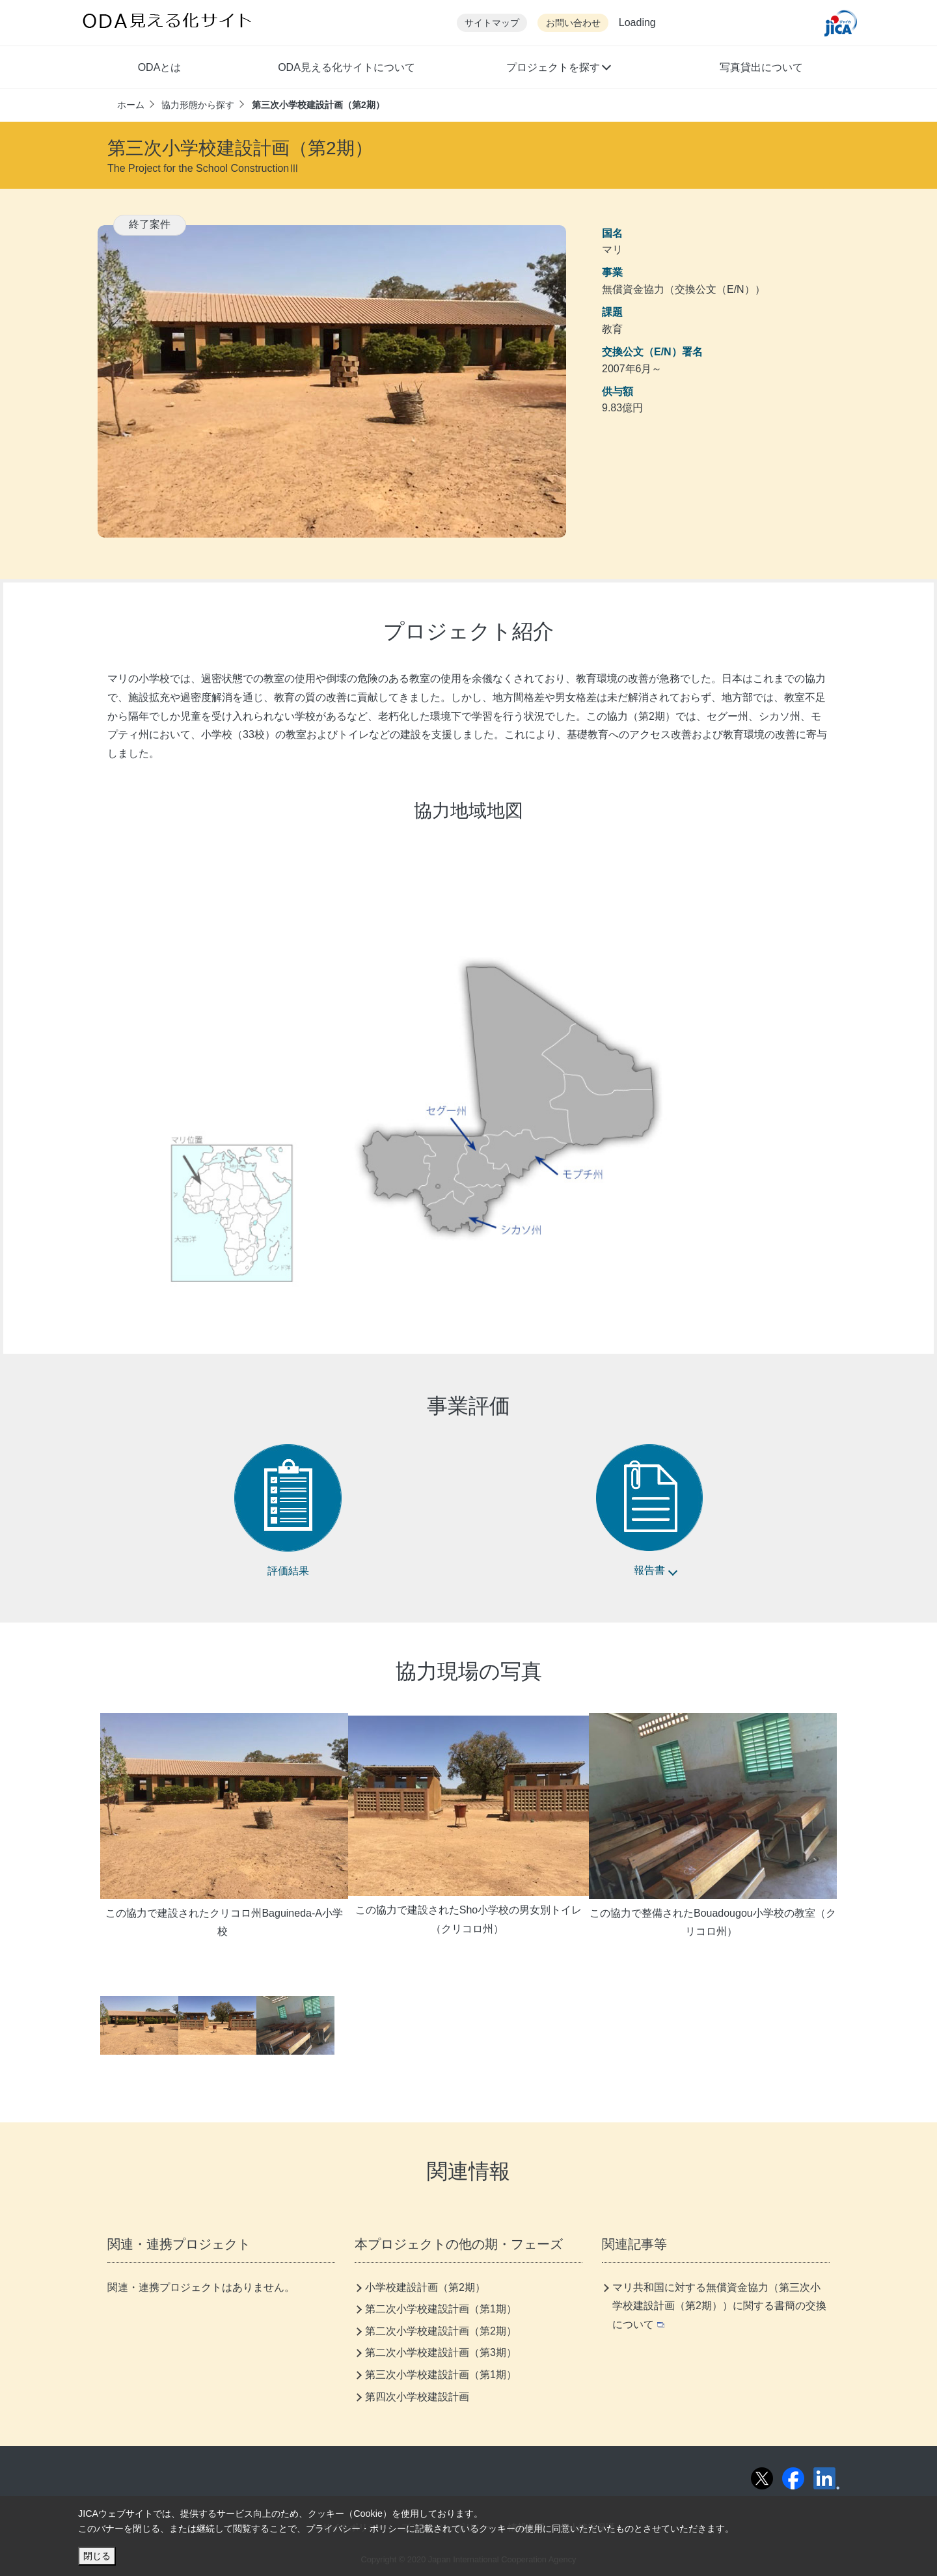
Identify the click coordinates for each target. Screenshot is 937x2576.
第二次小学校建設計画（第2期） (441, 2330)
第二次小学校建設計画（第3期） (441, 2352)
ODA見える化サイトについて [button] (346, 67)
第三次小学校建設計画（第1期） (441, 2374)
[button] (558, 69)
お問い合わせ (573, 23)
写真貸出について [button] (761, 67)
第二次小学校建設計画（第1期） (441, 2308)
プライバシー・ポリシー (356, 2528)
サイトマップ (492, 23)
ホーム (130, 105)
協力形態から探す (197, 105)
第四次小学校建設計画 (417, 2396)
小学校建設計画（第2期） (425, 2287)
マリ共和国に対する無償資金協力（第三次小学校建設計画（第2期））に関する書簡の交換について (719, 2306)
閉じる (97, 2556)
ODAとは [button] (160, 67)
